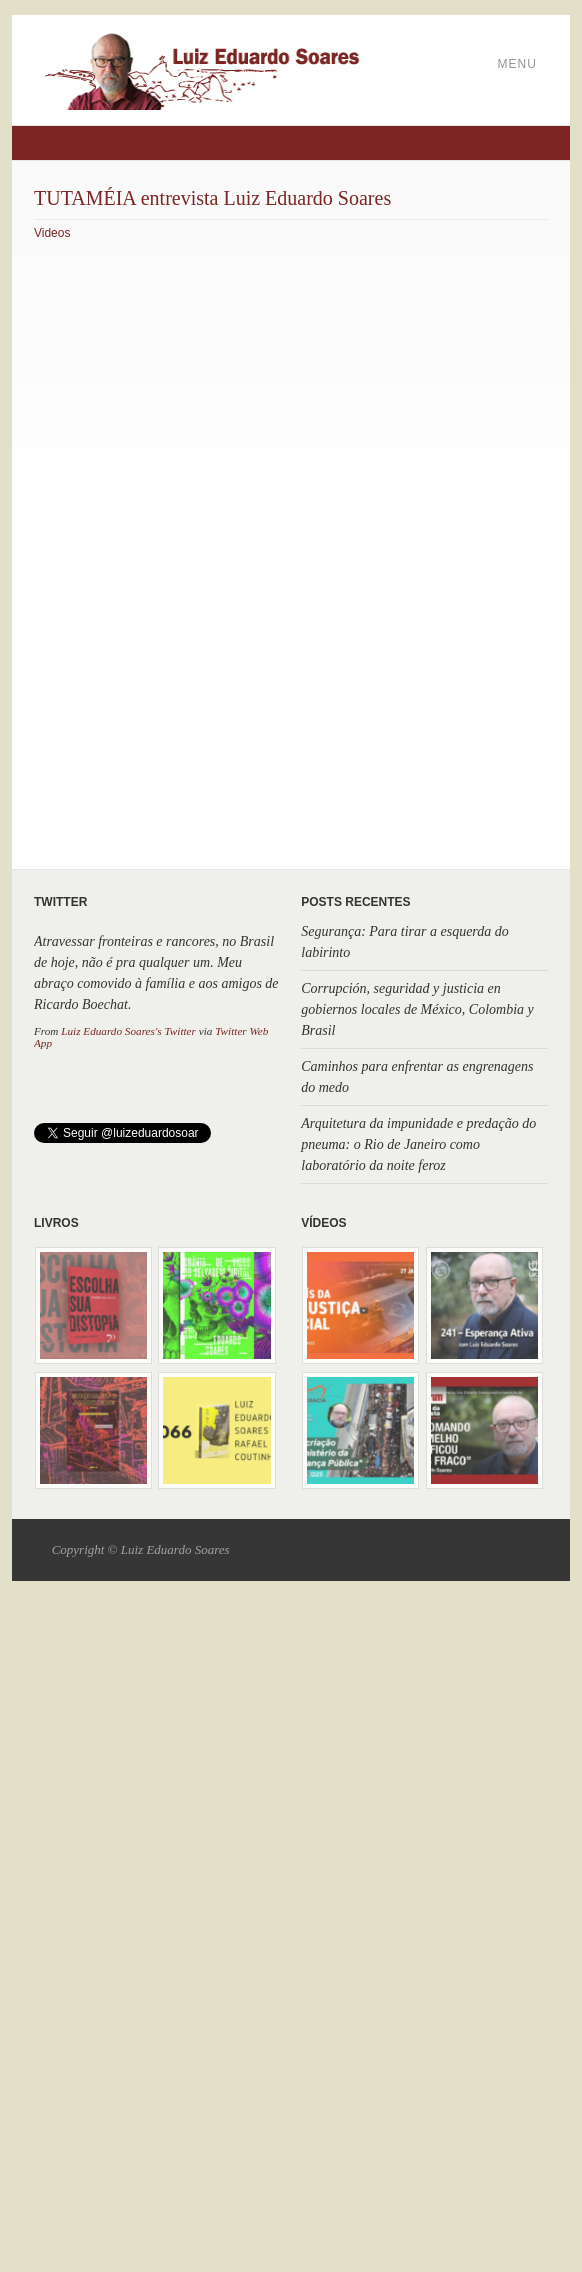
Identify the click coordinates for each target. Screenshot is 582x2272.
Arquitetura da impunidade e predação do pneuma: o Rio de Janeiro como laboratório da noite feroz (418, 1144)
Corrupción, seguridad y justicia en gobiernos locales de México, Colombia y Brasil (417, 1009)
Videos (52, 233)
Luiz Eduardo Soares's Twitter (128, 1031)
